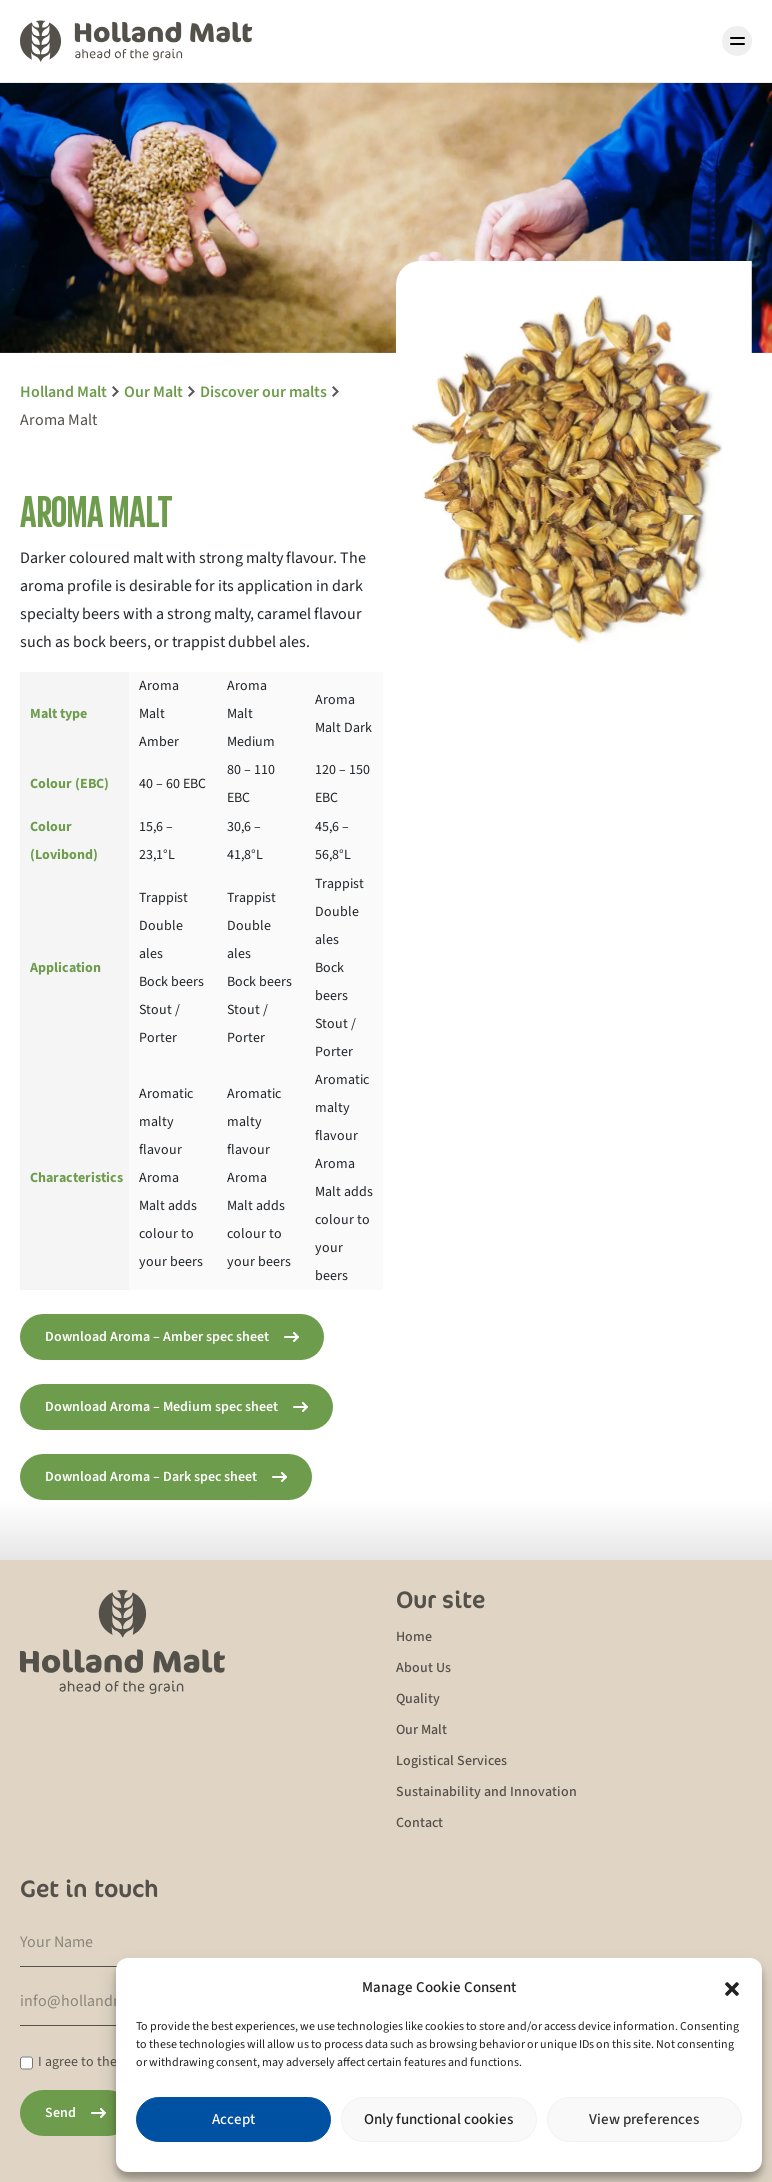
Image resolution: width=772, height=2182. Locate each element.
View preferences (644, 2119)
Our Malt (421, 1730)
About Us (423, 1668)
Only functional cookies (438, 2119)
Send (60, 2113)
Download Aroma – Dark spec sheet (151, 1477)
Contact (419, 1823)
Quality (418, 1699)
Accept (233, 2119)
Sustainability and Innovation (486, 1792)
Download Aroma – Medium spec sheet (161, 1407)
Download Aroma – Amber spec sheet (157, 1337)
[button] (732, 1988)
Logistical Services (451, 1761)
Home (414, 1637)
